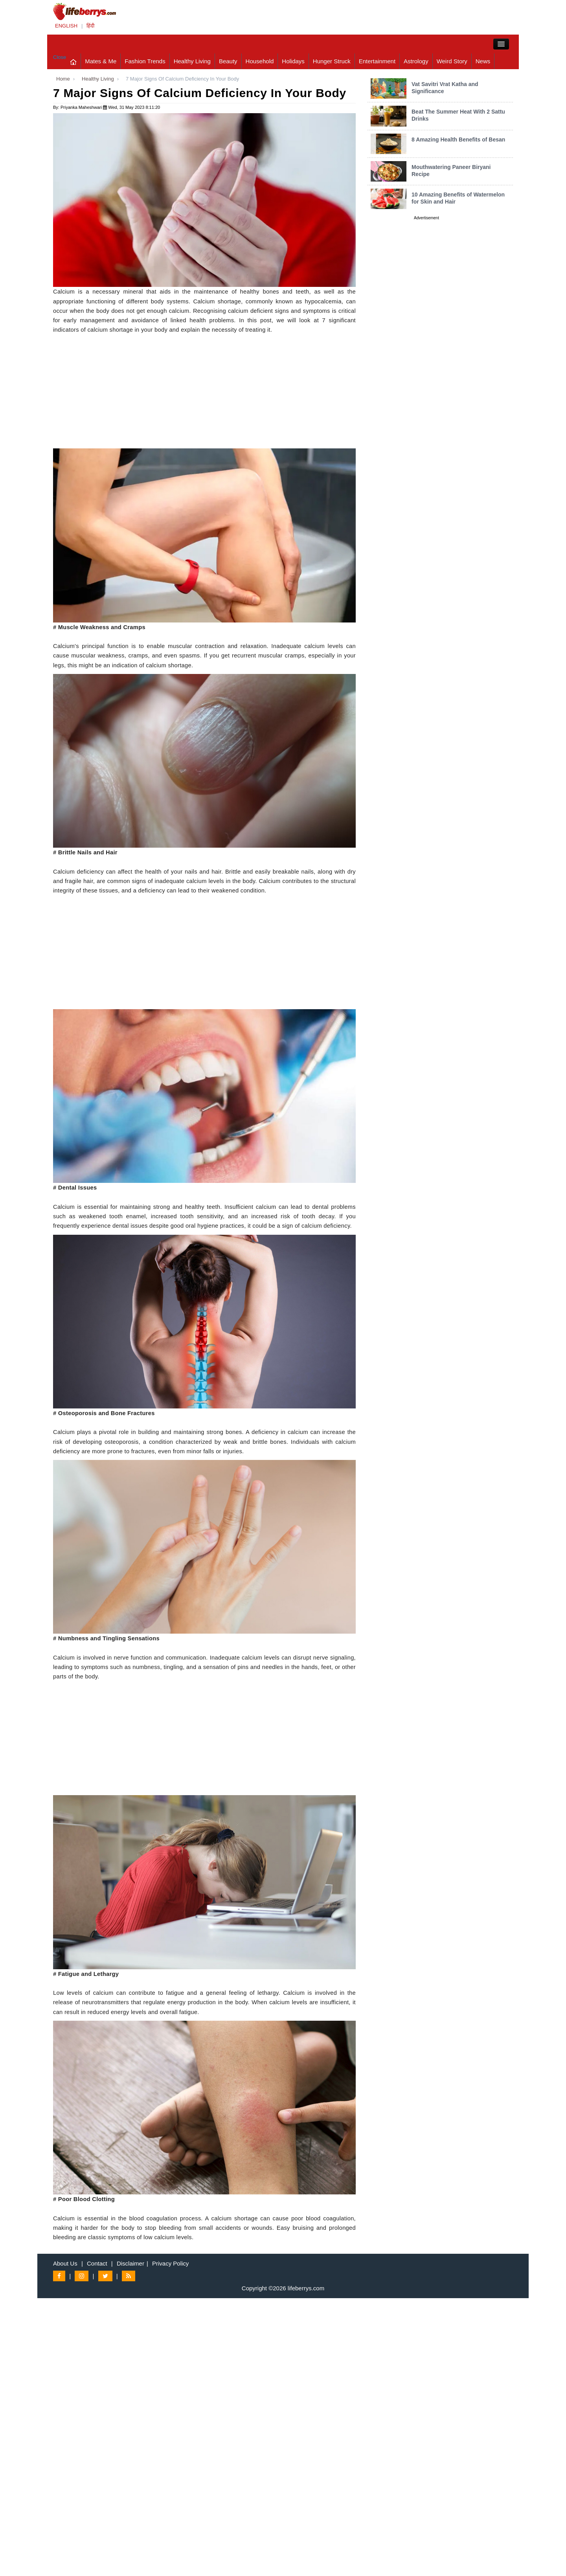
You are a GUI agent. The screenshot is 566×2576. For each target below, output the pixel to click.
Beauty (228, 61)
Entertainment (377, 61)
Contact (97, 2263)
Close (59, 57)
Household (260, 61)
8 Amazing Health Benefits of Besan (458, 139)
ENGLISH (66, 26)
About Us (65, 2263)
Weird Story (452, 61)
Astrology (416, 61)
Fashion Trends (145, 61)
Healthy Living (192, 61)
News (483, 61)
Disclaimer (130, 2263)
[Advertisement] (204, 393)
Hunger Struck (332, 61)
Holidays (293, 61)
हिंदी (90, 26)
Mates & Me (100, 61)
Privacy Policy (170, 2263)
